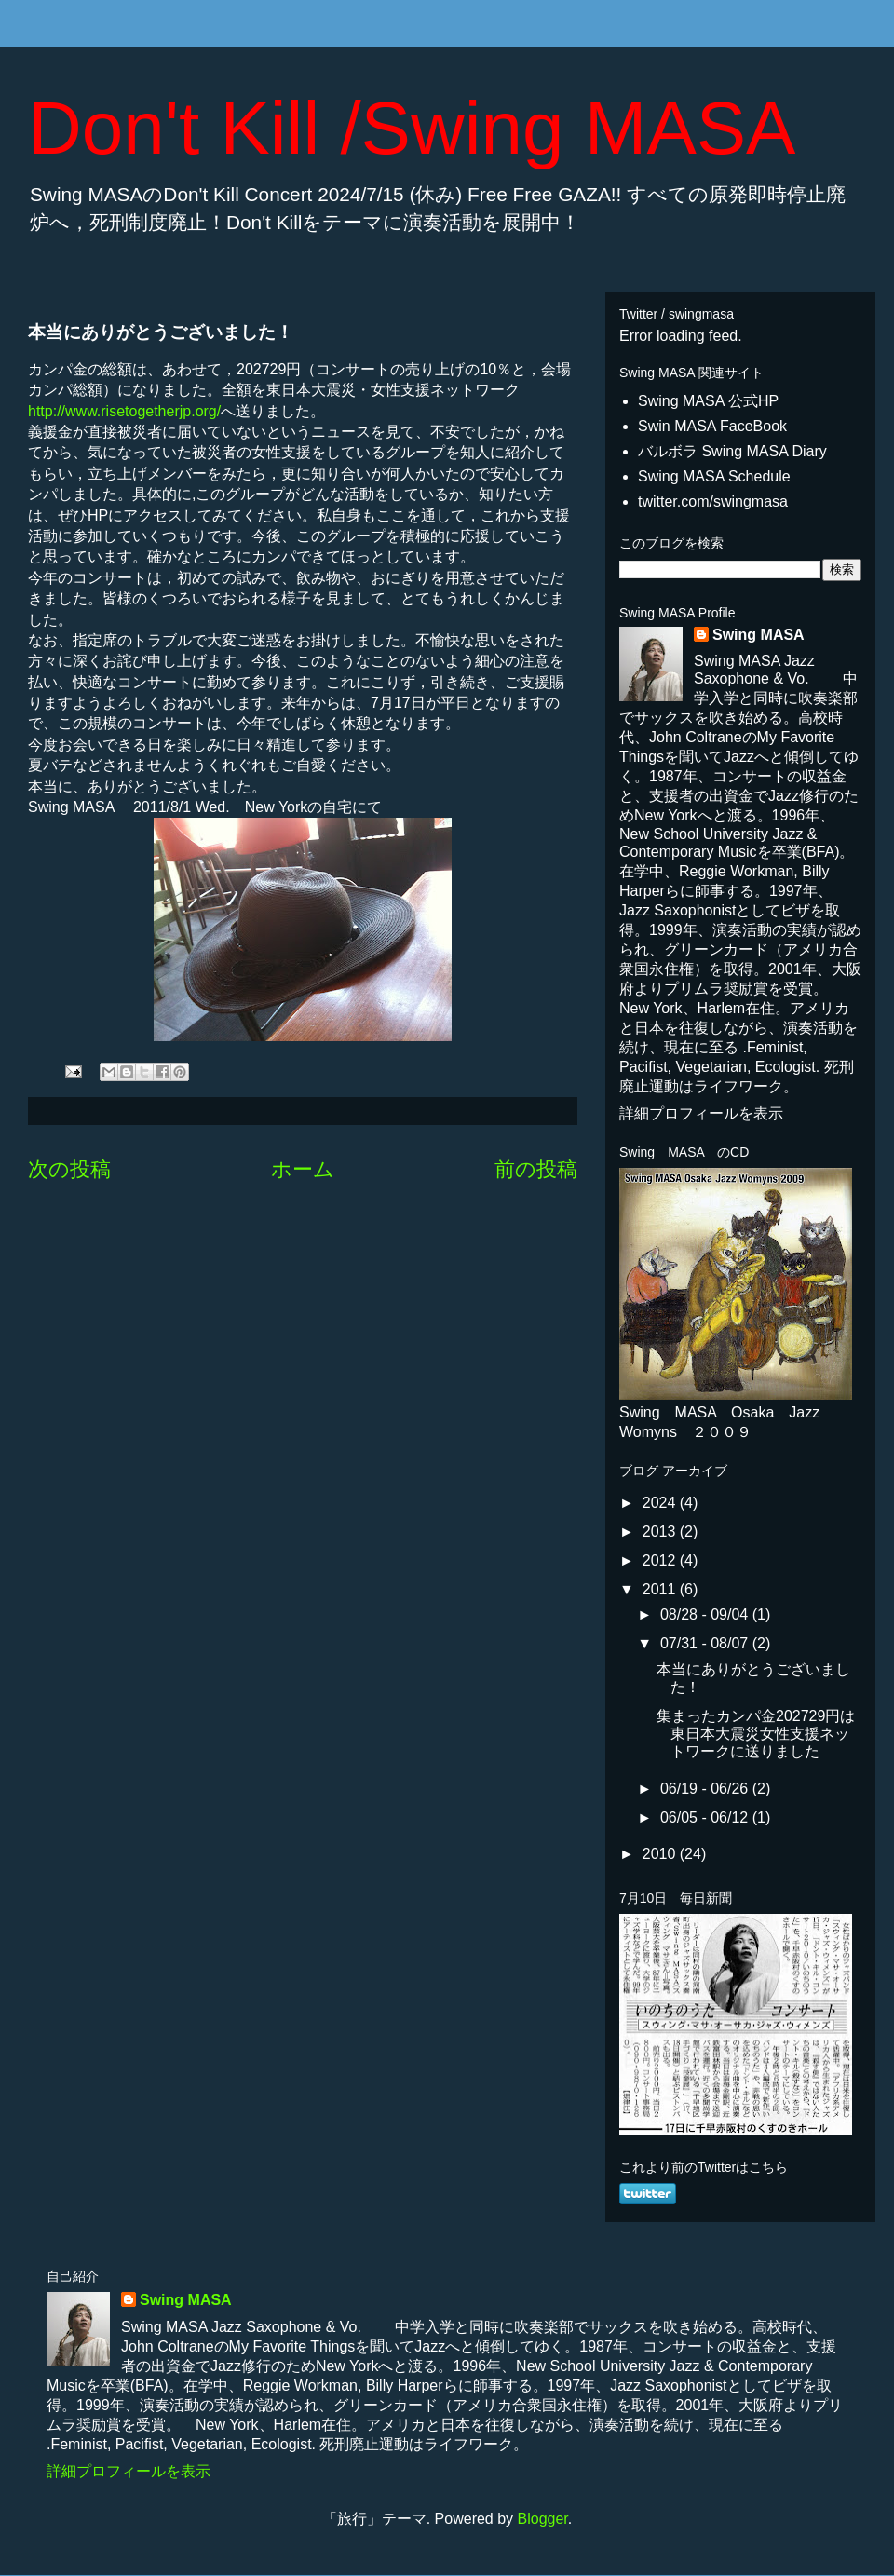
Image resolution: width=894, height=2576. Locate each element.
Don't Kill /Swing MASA (411, 128)
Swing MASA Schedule (714, 476)
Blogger (543, 2519)
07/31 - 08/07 (706, 1643)
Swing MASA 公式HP (708, 401)
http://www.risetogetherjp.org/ (124, 411)
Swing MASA (758, 635)
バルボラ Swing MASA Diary (732, 451)
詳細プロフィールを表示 (701, 1113)
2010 (661, 1854)
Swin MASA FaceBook (712, 426)
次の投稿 (69, 1169)
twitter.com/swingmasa (713, 501)
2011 (661, 1589)
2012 (661, 1560)
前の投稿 (535, 1169)
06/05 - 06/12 (706, 1817)
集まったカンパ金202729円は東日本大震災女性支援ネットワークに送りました (756, 1733)
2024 (661, 1503)
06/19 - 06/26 (706, 1788)
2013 (661, 1531)
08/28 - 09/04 (706, 1614)
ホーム (302, 1169)
